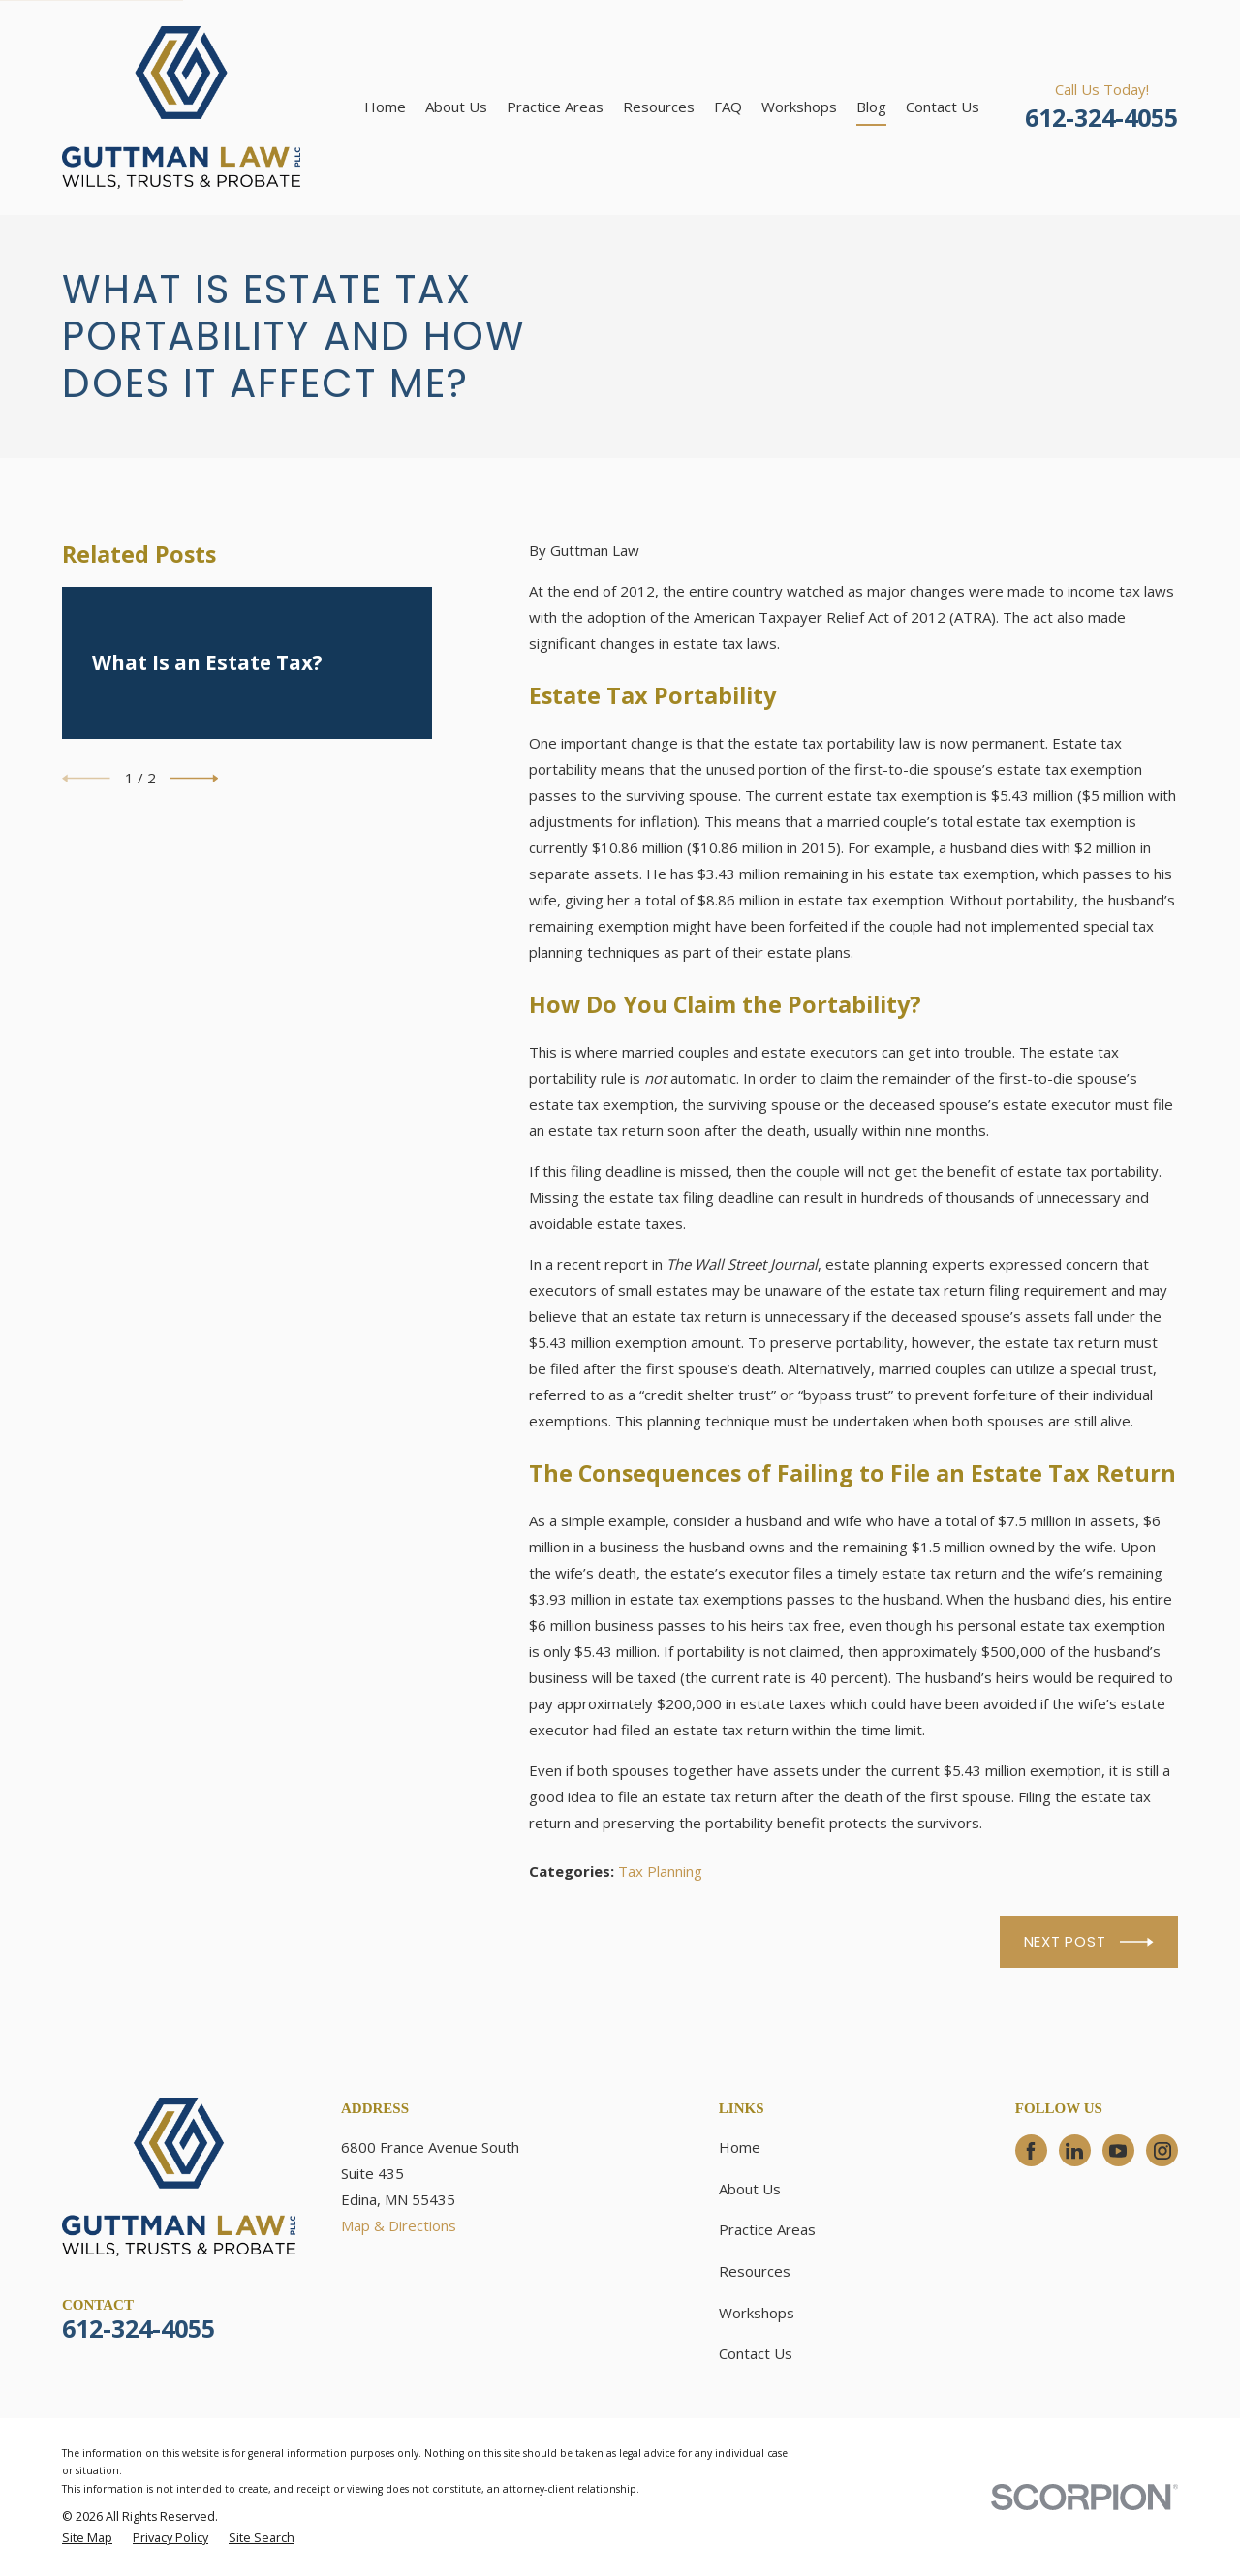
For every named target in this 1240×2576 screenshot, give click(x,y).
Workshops (756, 2312)
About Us (750, 2188)
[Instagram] (1162, 2151)
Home (739, 2147)
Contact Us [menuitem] (942, 106)
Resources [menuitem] (659, 106)
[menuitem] (87, 2539)
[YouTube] (1118, 2151)
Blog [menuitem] (871, 106)
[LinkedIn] (1074, 2151)
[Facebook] (1030, 2151)
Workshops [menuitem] (799, 106)
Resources (754, 2271)
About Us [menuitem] (456, 106)
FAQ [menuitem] (728, 106)
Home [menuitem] (385, 106)
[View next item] (194, 778)
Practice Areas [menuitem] (555, 106)
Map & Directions (398, 2225)
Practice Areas (767, 2229)
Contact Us (755, 2353)
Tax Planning (660, 1871)
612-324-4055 (1101, 117)
